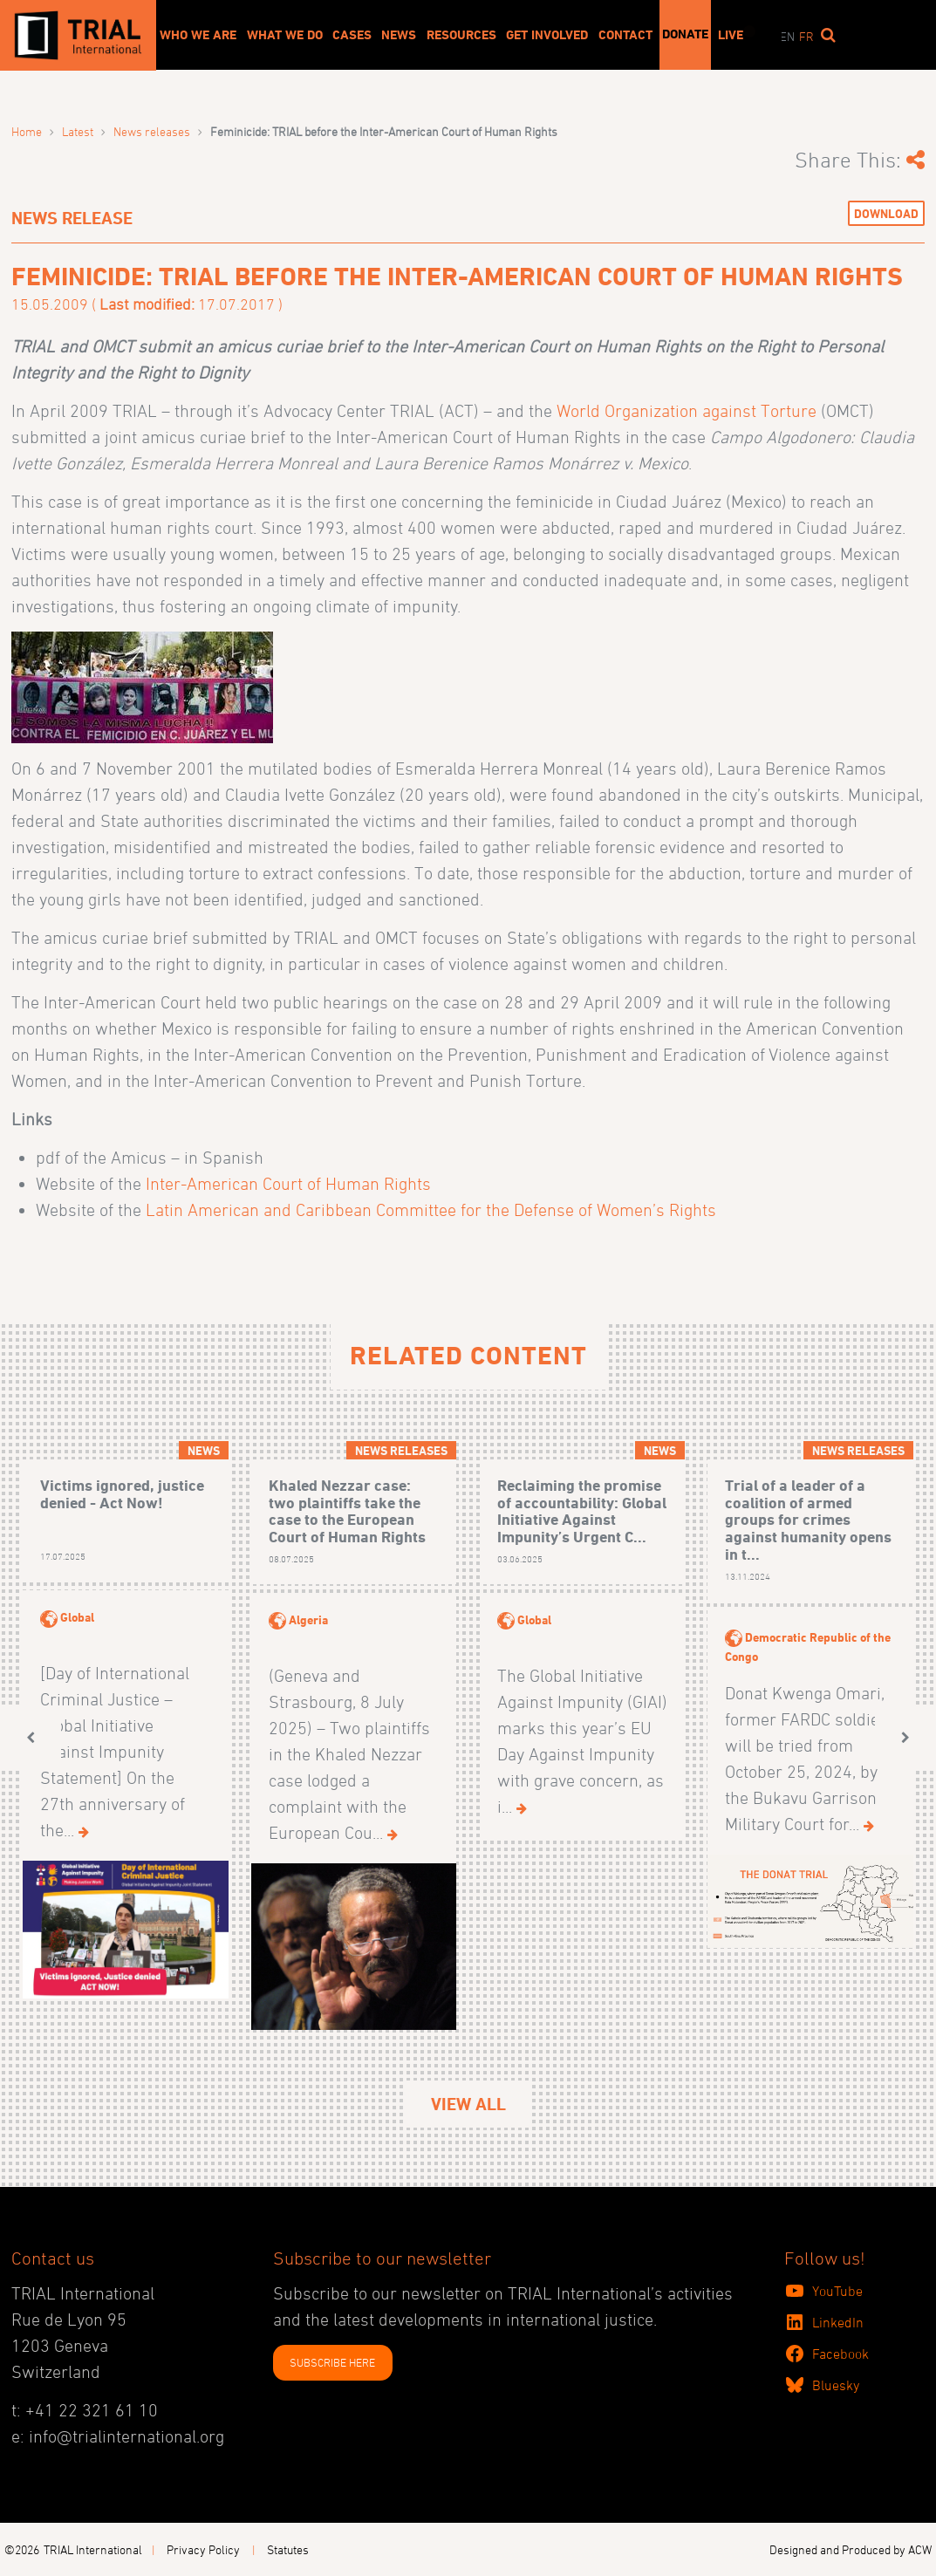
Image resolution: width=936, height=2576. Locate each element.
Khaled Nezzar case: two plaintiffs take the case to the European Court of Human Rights (347, 1511)
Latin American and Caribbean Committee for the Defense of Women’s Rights (431, 1210)
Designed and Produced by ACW (850, 2549)
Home (26, 131)
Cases (352, 35)
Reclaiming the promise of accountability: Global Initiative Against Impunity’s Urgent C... (581, 1511)
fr (806, 36)
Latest (77, 131)
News (398, 35)
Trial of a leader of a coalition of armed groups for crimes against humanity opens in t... (808, 1519)
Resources (461, 35)
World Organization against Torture (686, 410)
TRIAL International (93, 2549)
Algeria (308, 1619)
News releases (151, 131)
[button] (30, 1737)
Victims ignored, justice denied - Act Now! (122, 1494)
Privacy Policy (203, 2549)
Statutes (288, 2549)
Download (886, 213)
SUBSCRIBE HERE (332, 2362)
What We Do (285, 35)
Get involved (547, 35)
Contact (625, 35)
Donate (685, 34)
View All (468, 2104)
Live (730, 35)
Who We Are (198, 35)
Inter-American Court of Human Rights (286, 1183)
